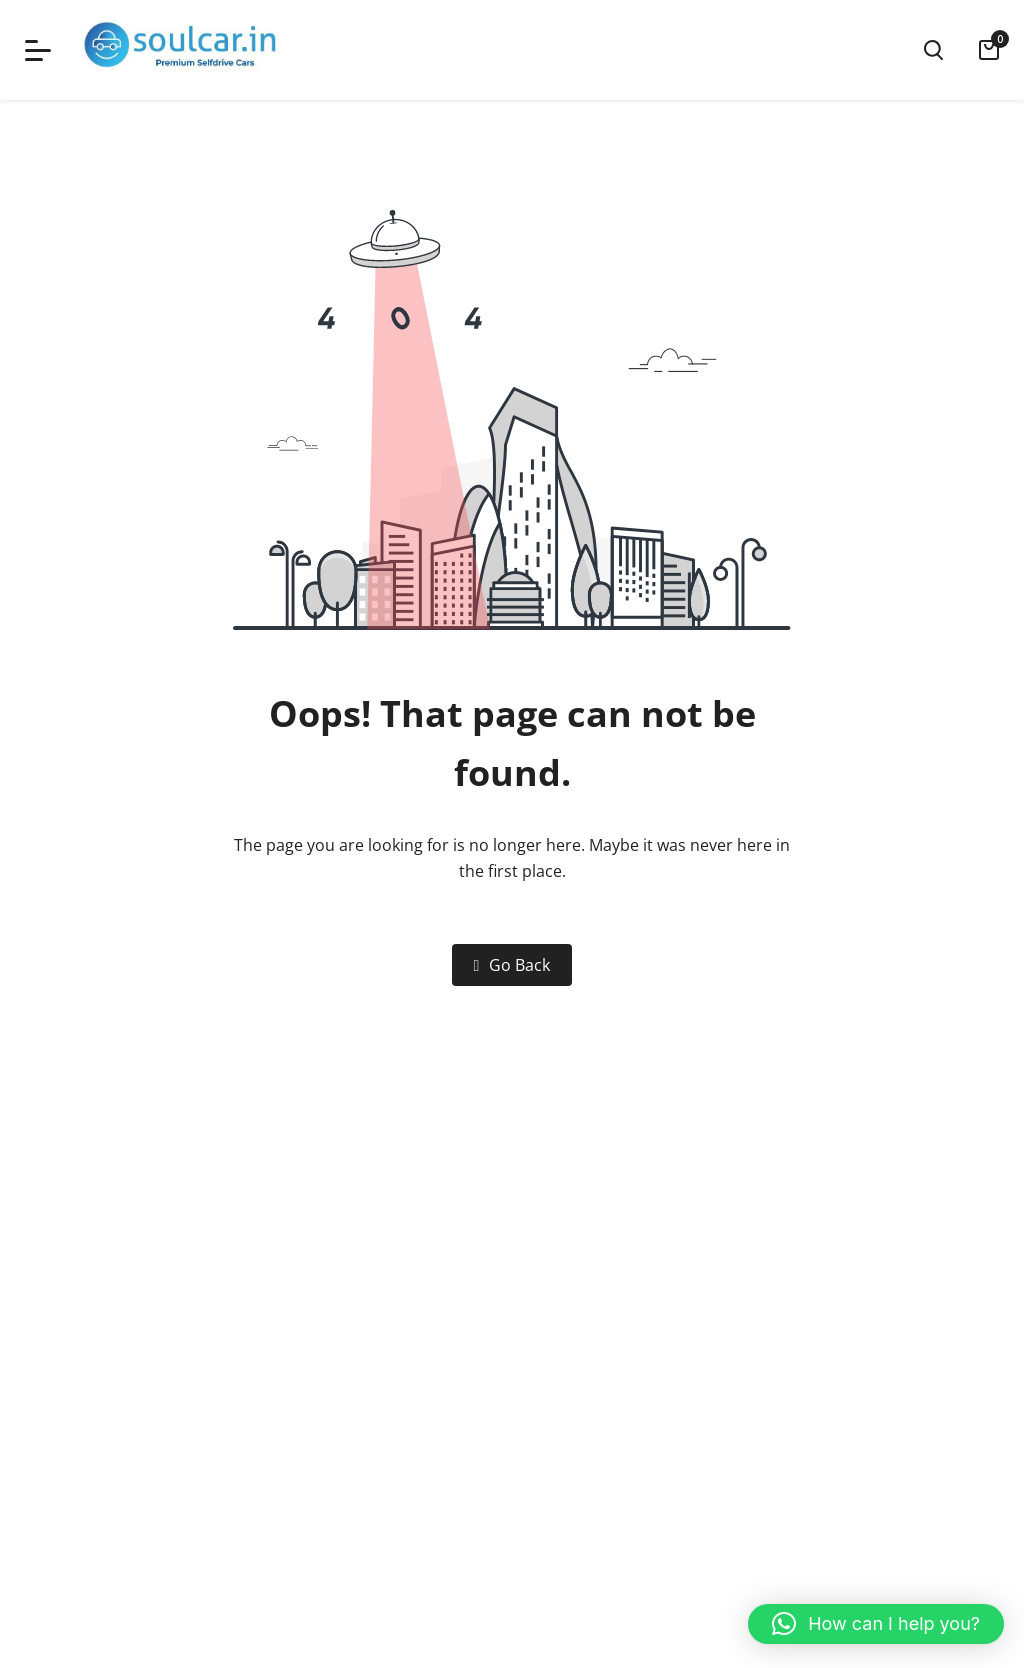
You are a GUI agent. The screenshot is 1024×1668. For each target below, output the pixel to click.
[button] (876, 1624)
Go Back (512, 965)
